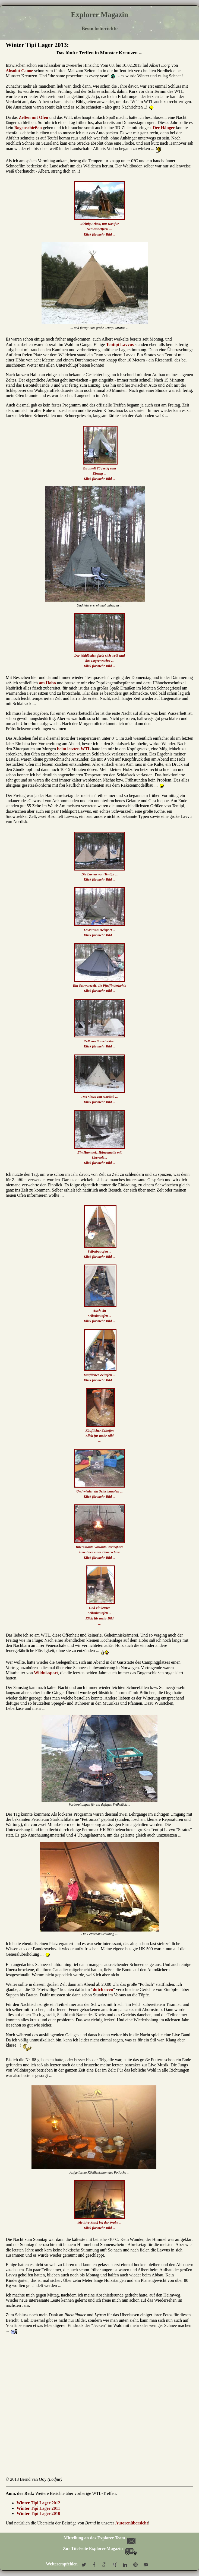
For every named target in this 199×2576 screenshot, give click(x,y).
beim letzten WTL (74, 749)
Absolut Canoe (19, 70)
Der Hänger (164, 127)
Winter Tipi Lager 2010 (38, 2513)
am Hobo (47, 683)
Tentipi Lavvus (120, 344)
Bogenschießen (28, 127)
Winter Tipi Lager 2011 (38, 2508)
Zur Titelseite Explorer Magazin (100, 2548)
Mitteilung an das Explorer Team (98, 2538)
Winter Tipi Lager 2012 (38, 2503)
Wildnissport (46, 1672)
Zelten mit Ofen (33, 117)
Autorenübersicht (131, 2523)
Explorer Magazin (99, 15)
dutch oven (103, 1989)
